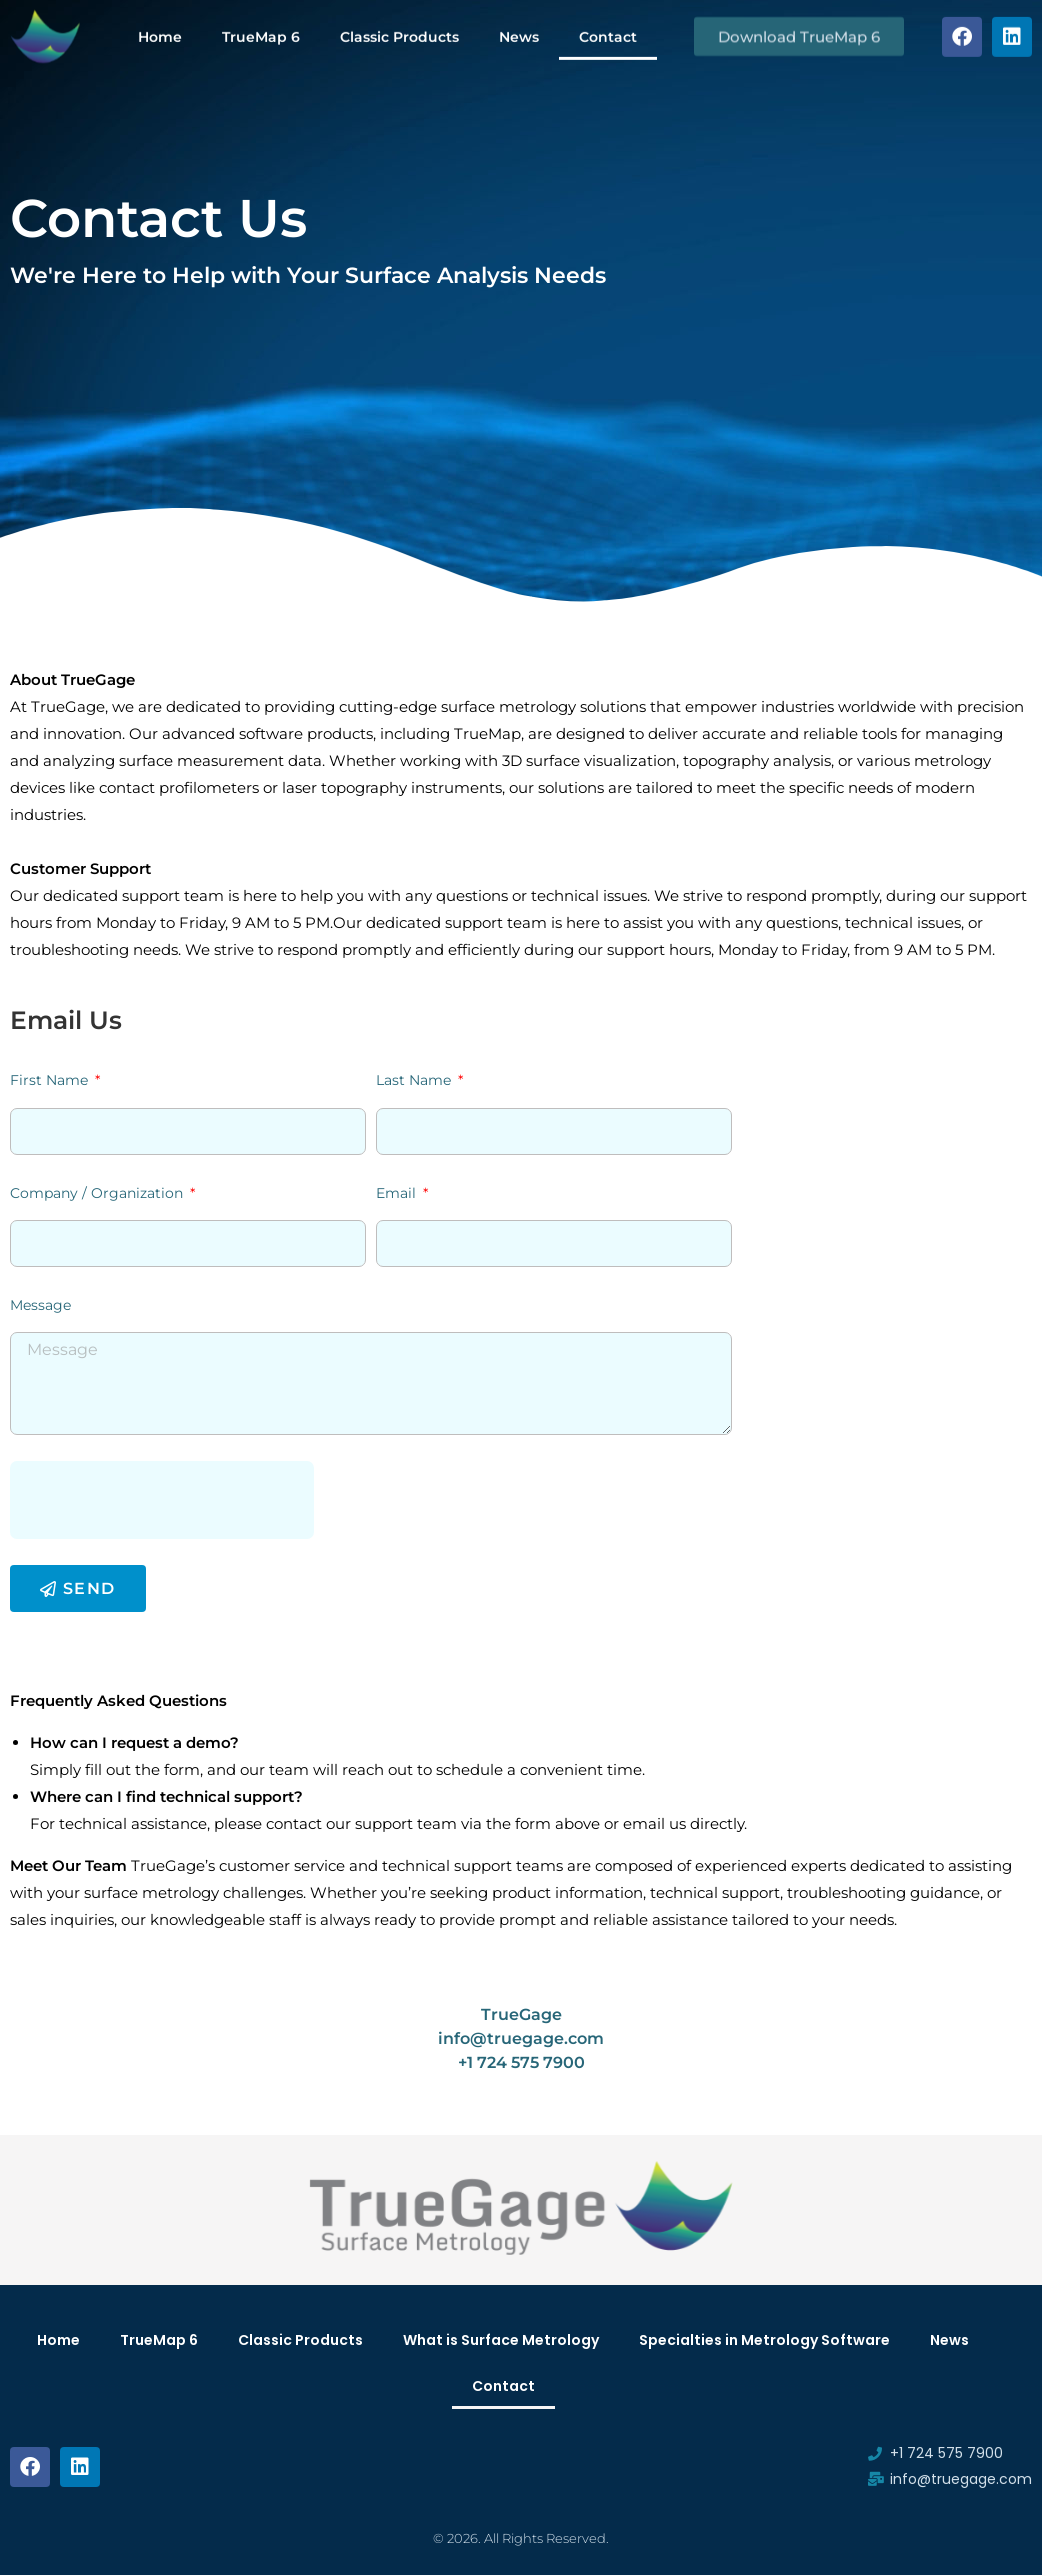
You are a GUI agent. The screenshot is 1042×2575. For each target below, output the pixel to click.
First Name (51, 1080)
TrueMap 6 (261, 33)
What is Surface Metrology (501, 2340)
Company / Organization (98, 1193)
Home (160, 33)
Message (40, 1305)
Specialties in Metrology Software (764, 2340)
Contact (608, 33)
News (519, 33)
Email (398, 1193)
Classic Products (399, 33)
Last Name (415, 1080)
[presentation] (162, 1500)
